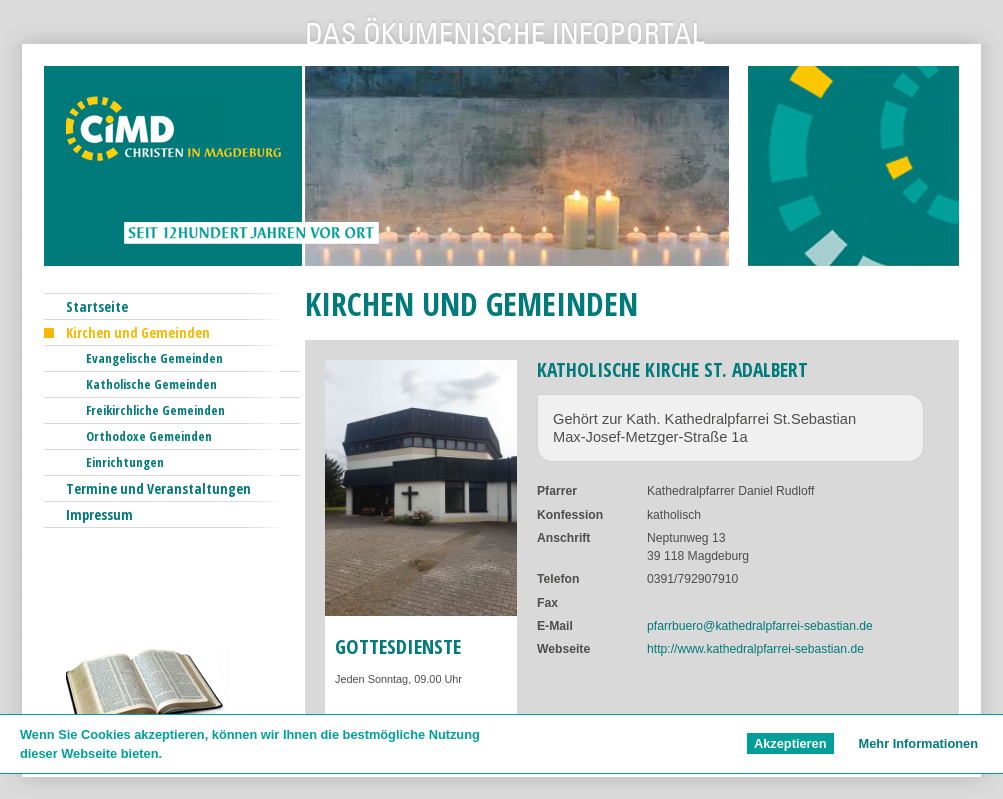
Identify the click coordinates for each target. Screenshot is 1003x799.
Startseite (97, 306)
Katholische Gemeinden (151, 384)
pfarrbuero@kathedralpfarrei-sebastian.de (760, 626)
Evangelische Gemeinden (154, 358)
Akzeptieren (790, 743)
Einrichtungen (125, 462)
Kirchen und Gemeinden (138, 332)
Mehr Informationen (918, 743)
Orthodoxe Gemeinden (149, 436)
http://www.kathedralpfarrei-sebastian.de (755, 649)
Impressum (99, 514)
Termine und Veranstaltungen (158, 488)
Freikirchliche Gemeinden (155, 410)
